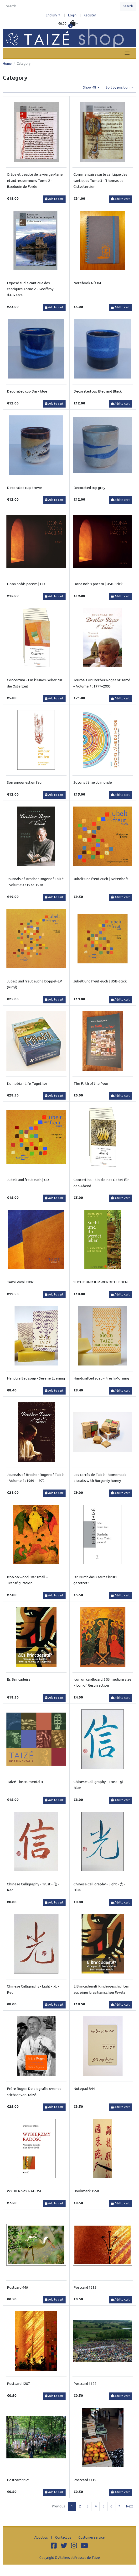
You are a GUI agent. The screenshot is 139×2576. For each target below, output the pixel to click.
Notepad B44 (84, 2089)
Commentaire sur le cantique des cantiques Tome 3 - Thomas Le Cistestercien (100, 180)
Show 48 (90, 87)
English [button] (51, 15)
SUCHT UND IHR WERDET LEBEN (100, 1282)
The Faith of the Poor (90, 1083)
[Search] (61, 6)
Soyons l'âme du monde (92, 782)
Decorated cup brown (24, 488)
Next (129, 2506)
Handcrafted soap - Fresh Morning (101, 1378)
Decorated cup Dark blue (27, 391)
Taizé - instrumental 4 (25, 1782)
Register (90, 15)
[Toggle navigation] (127, 53)
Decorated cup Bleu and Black (97, 391)
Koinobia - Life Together (27, 1083)
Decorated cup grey (89, 488)
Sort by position (118, 87)
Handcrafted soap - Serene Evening (36, 1378)
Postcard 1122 (84, 2384)
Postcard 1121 (18, 2480)
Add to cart (54, 198)
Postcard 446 (17, 2287)
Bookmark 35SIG (86, 2191)
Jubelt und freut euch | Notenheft (100, 879)
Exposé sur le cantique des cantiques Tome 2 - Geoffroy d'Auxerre (30, 289)
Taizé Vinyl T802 (20, 1282)
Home (7, 63)
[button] (68, 23)
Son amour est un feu (24, 782)
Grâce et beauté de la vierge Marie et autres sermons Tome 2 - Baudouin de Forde (35, 180)
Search (128, 6)
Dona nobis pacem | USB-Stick (98, 584)
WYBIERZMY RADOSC (24, 2191)
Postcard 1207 (18, 2384)
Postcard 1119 (84, 2480)
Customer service (91, 2537)
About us (41, 2537)
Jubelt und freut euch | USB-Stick (100, 981)
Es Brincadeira (18, 1679)
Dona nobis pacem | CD (26, 584)
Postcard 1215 (84, 2287)
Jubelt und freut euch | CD (28, 1180)
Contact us (63, 2537)
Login (72, 15)
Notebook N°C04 (87, 283)
